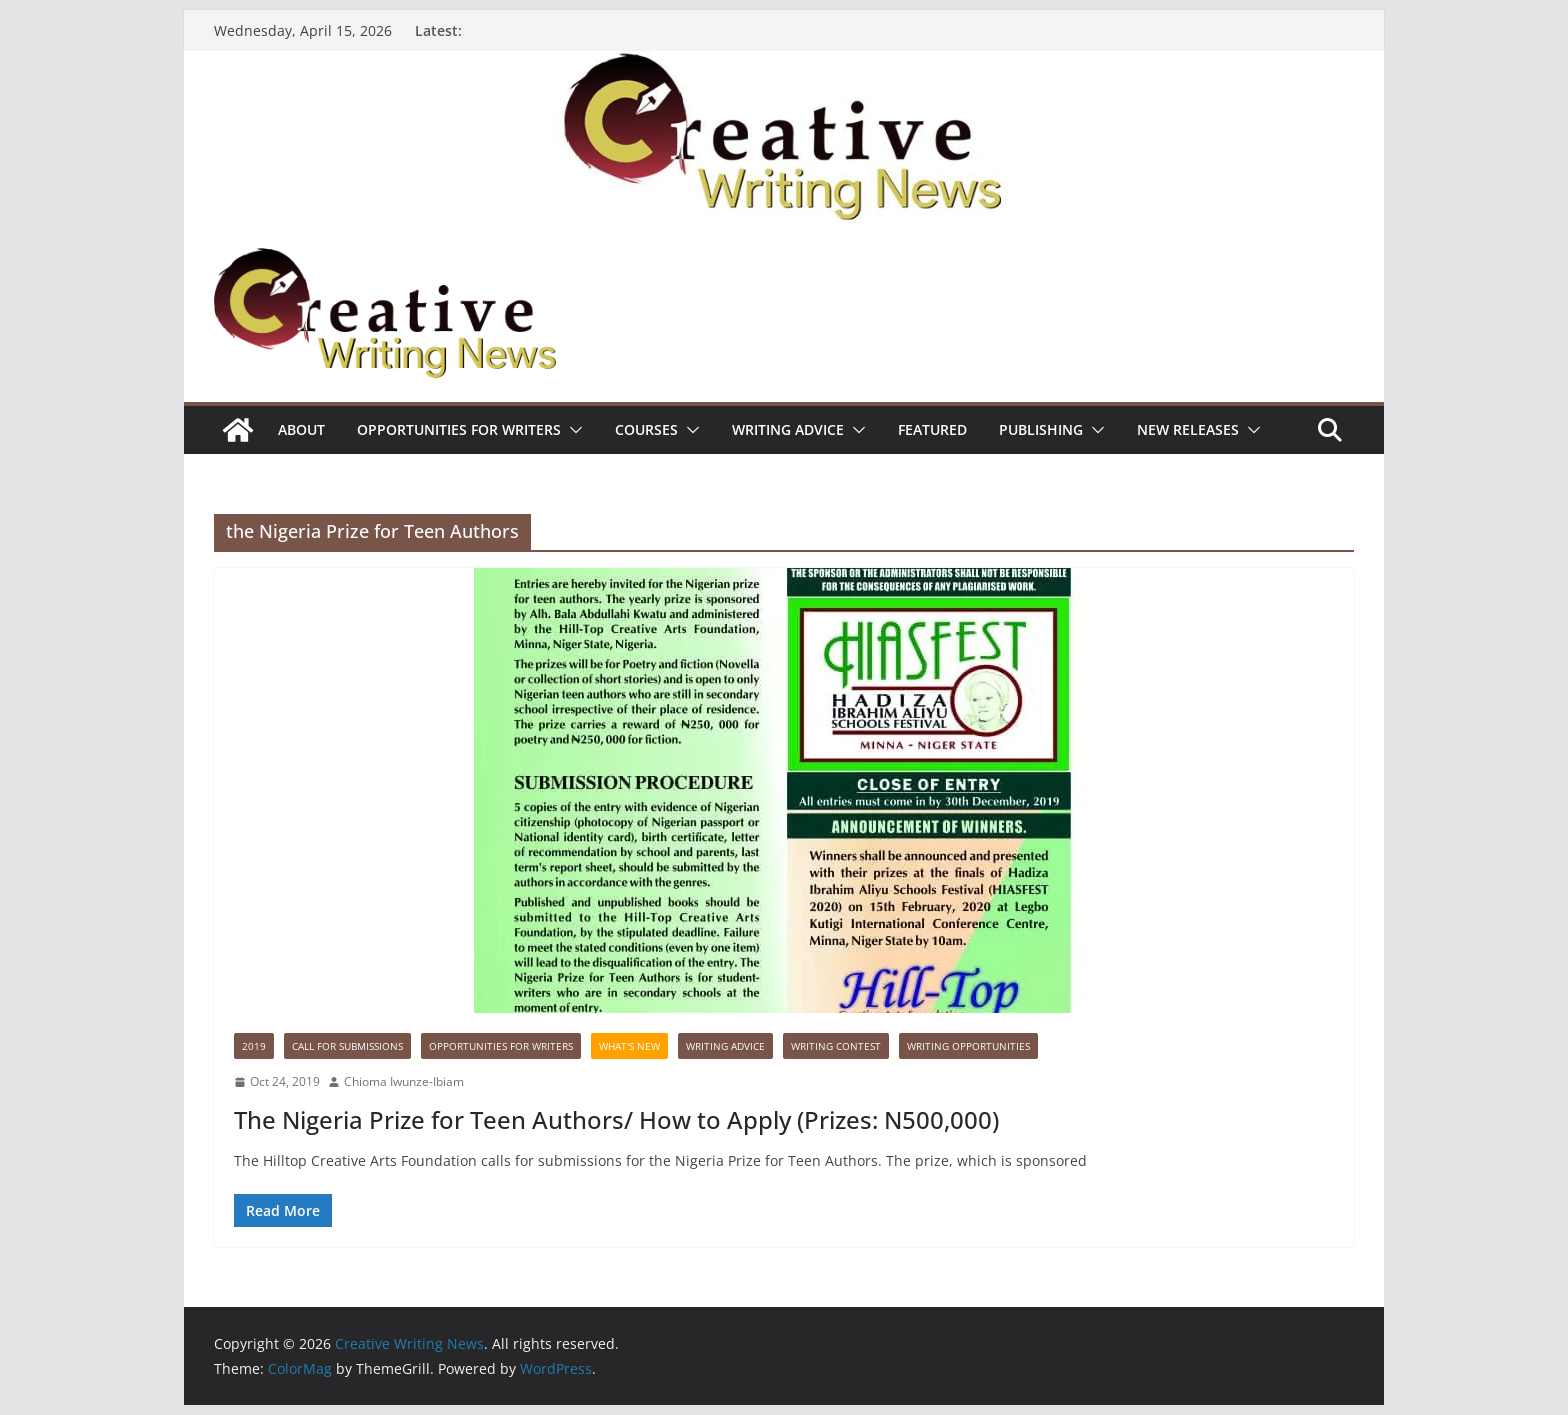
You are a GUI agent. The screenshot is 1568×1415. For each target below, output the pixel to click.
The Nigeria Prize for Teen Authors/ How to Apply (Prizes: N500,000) (616, 1119)
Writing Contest (836, 1046)
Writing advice (788, 429)
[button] (572, 430)
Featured (932, 429)
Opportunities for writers (459, 429)
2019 (254, 1046)
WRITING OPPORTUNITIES (968, 1046)
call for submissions (347, 1046)
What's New (629, 1046)
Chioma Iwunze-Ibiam (404, 1081)
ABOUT (301, 429)
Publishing (1041, 429)
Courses (646, 429)
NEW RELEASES (1188, 429)
